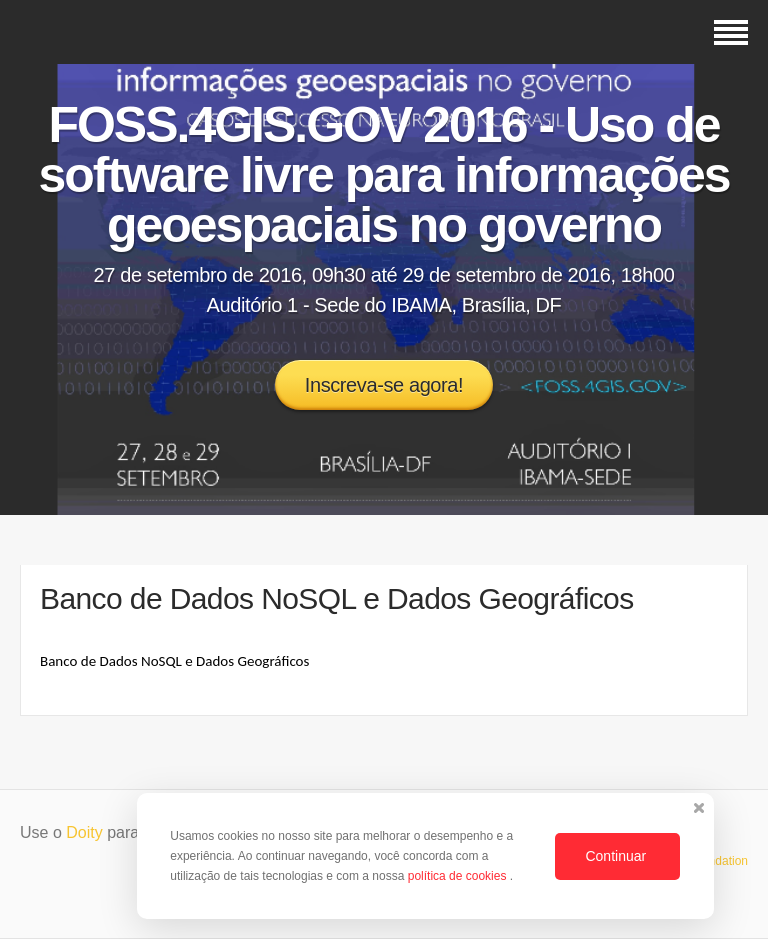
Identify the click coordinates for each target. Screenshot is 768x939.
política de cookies (459, 876)
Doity (84, 832)
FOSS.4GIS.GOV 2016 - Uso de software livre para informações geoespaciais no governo (383, 175)
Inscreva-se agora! (384, 385)
